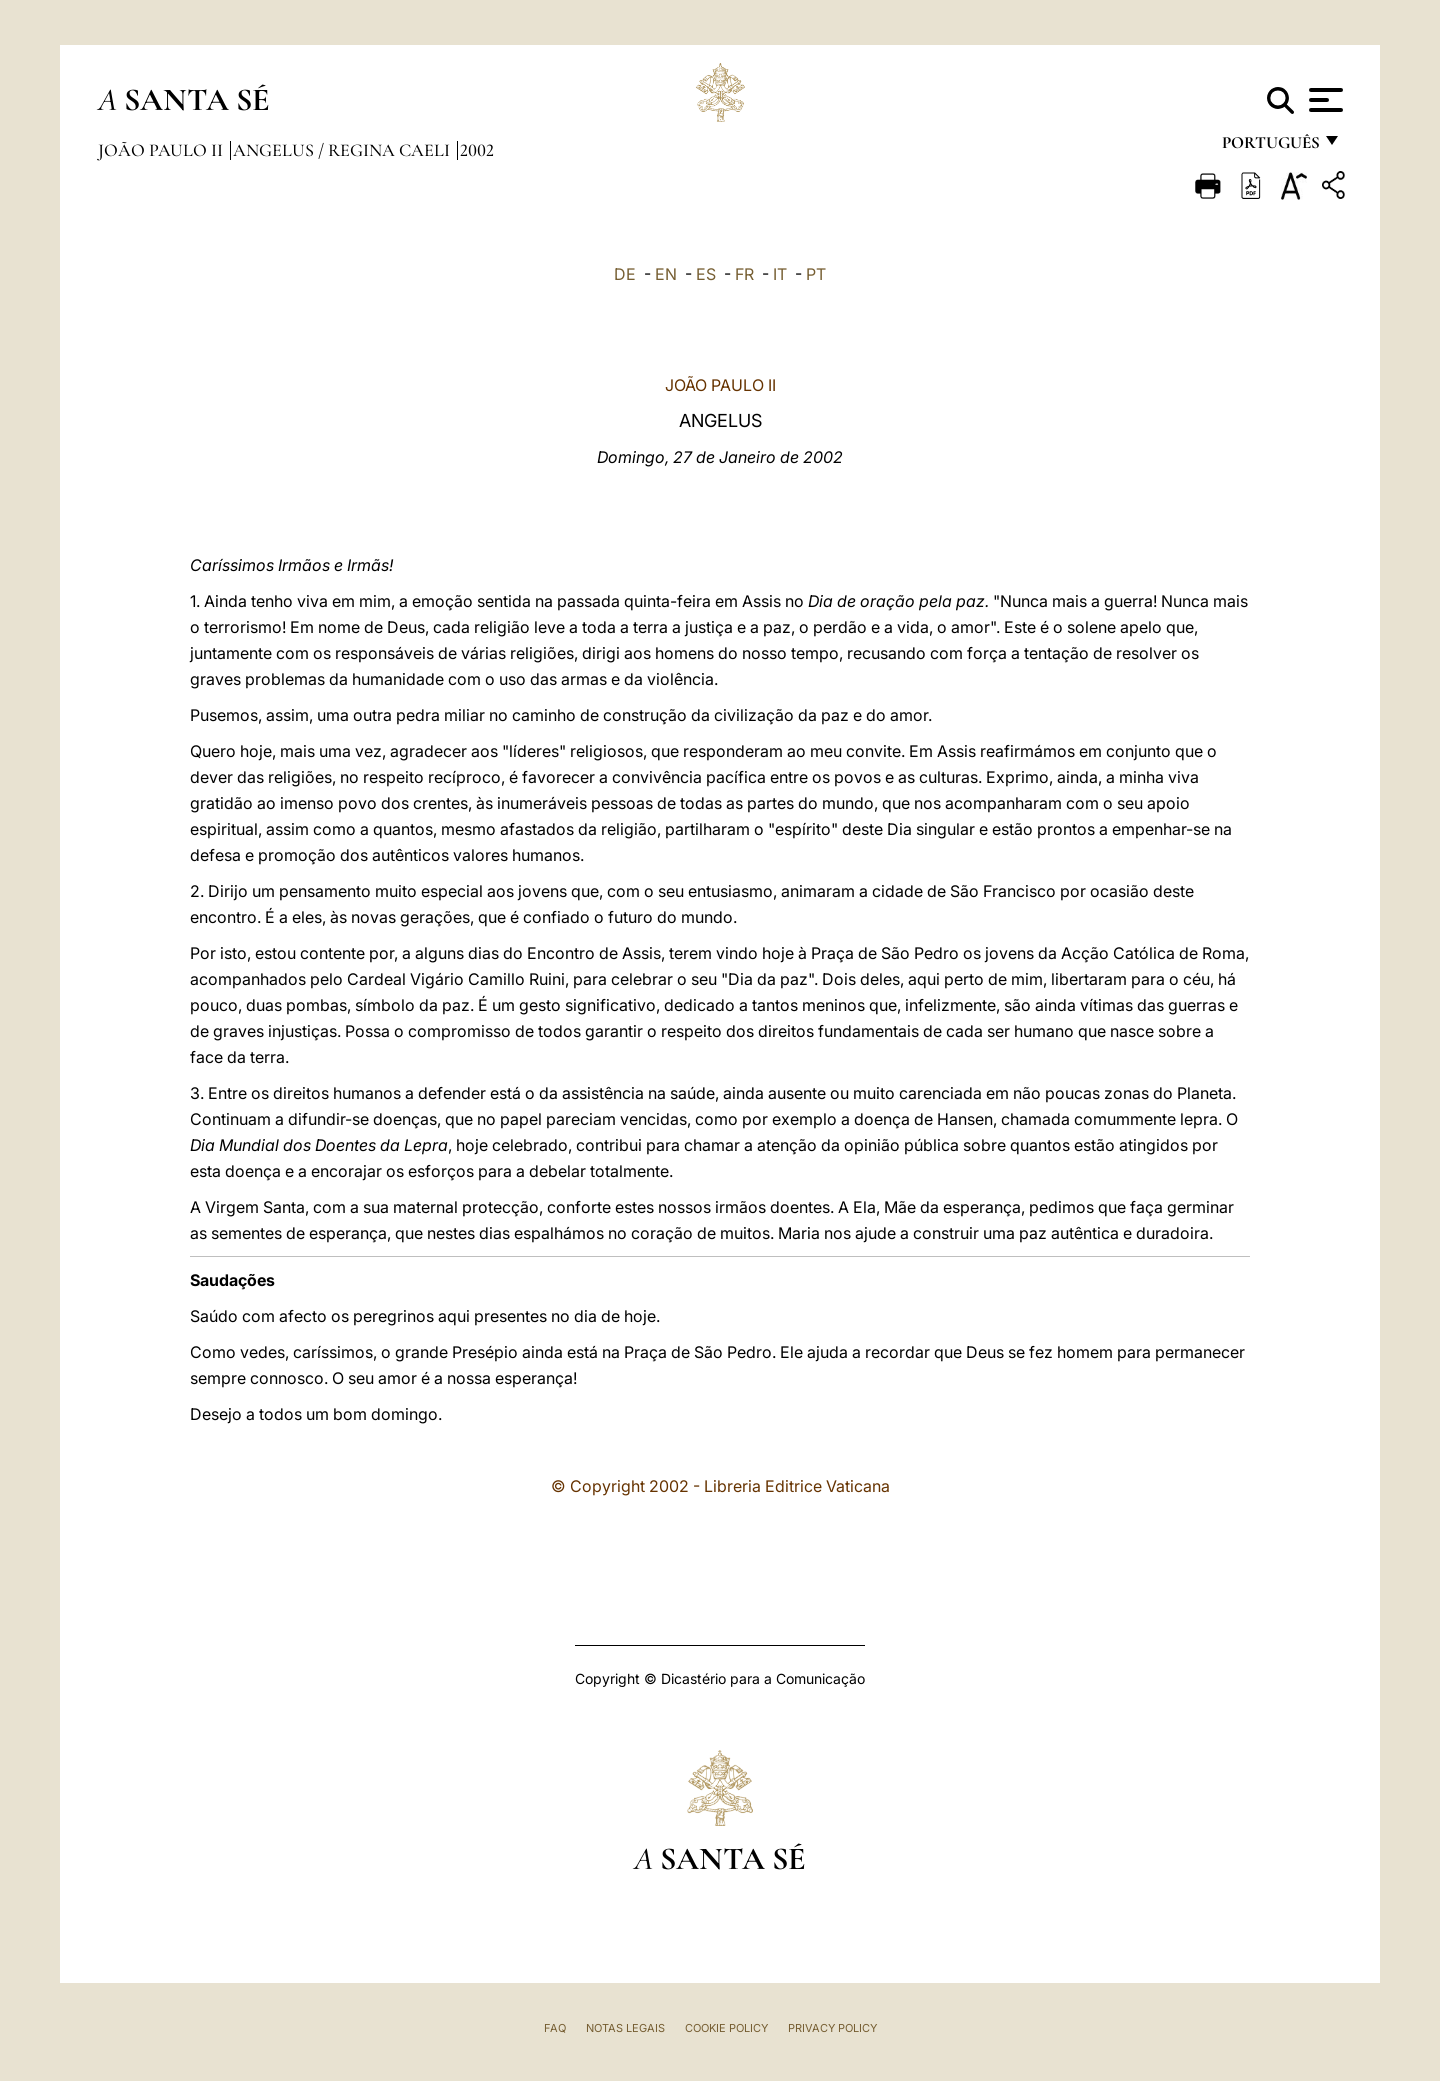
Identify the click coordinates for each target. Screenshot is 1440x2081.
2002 (477, 150)
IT (780, 274)
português (1270, 147)
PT (816, 274)
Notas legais (625, 2028)
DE (625, 274)
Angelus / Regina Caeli (343, 150)
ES (706, 274)
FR (744, 274)
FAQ (555, 2028)
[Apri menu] (1323, 100)
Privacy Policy (832, 2028)
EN (666, 274)
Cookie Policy (726, 2028)
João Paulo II (162, 150)
